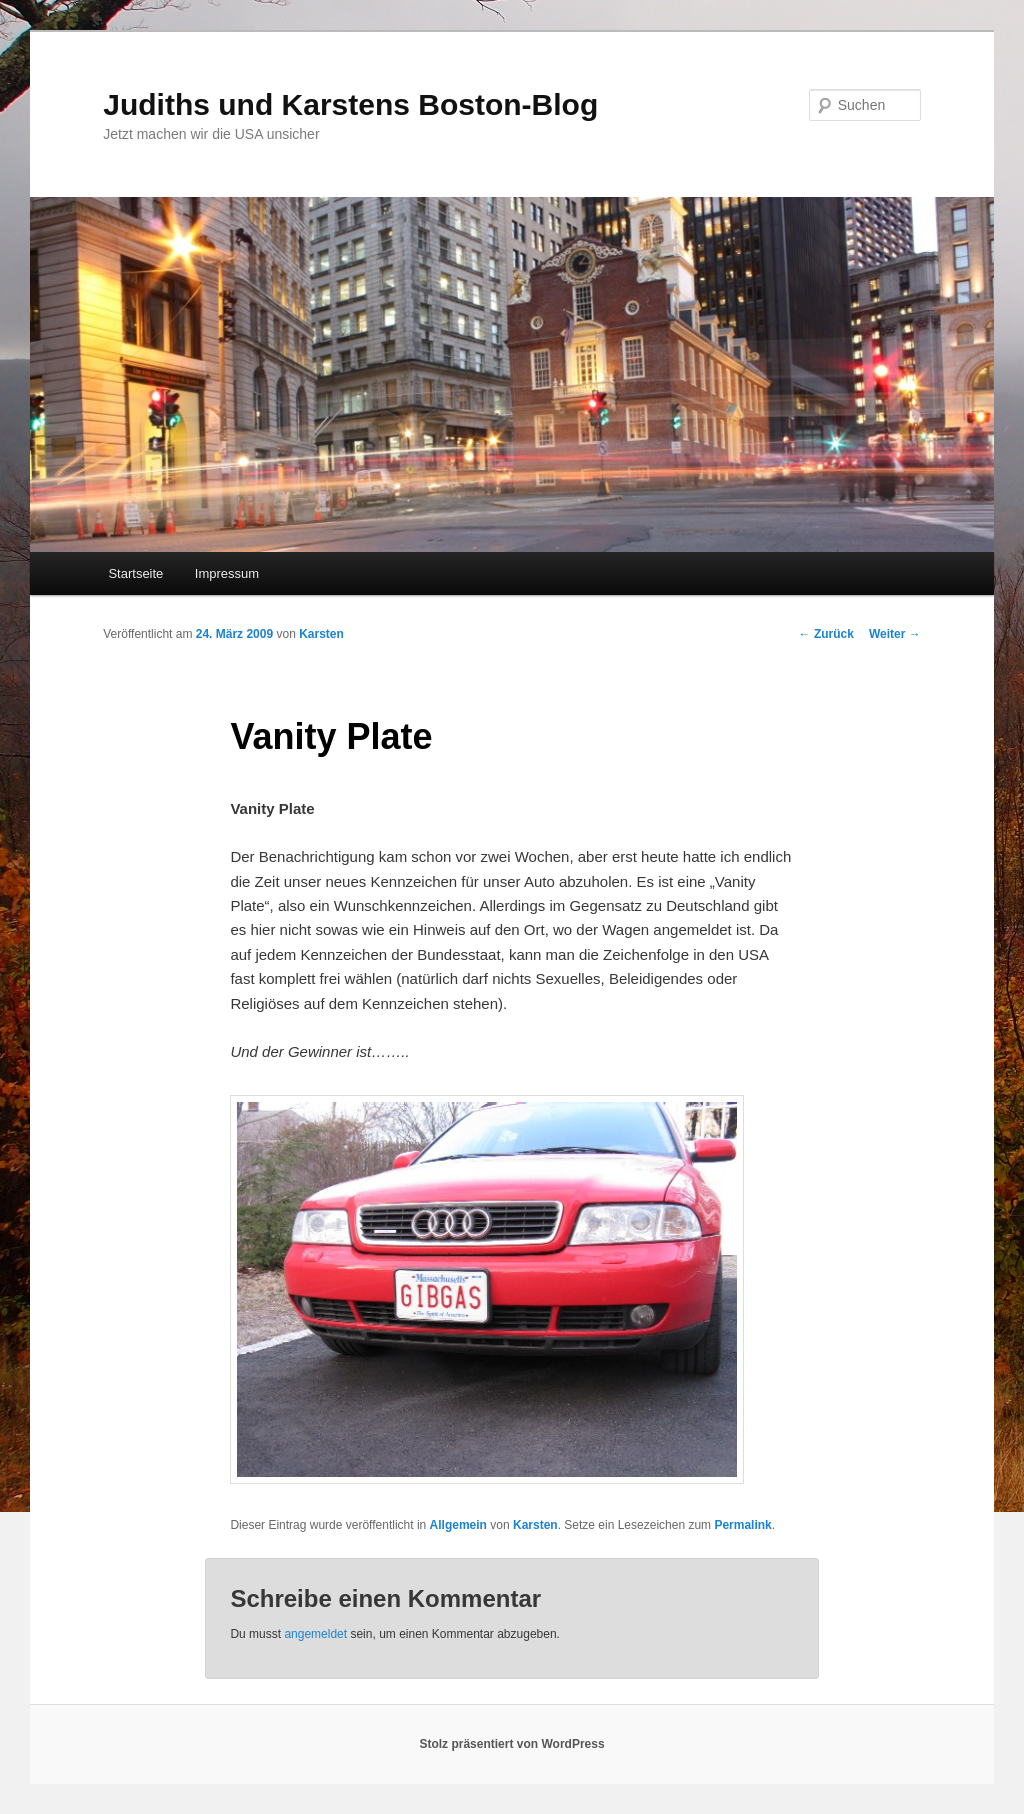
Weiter (895, 634)
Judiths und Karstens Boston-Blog (350, 104)
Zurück (826, 634)
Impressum (227, 573)
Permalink (742, 1525)
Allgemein (458, 1525)
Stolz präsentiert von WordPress (511, 1744)
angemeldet (315, 1634)
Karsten (321, 634)
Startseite (135, 573)
